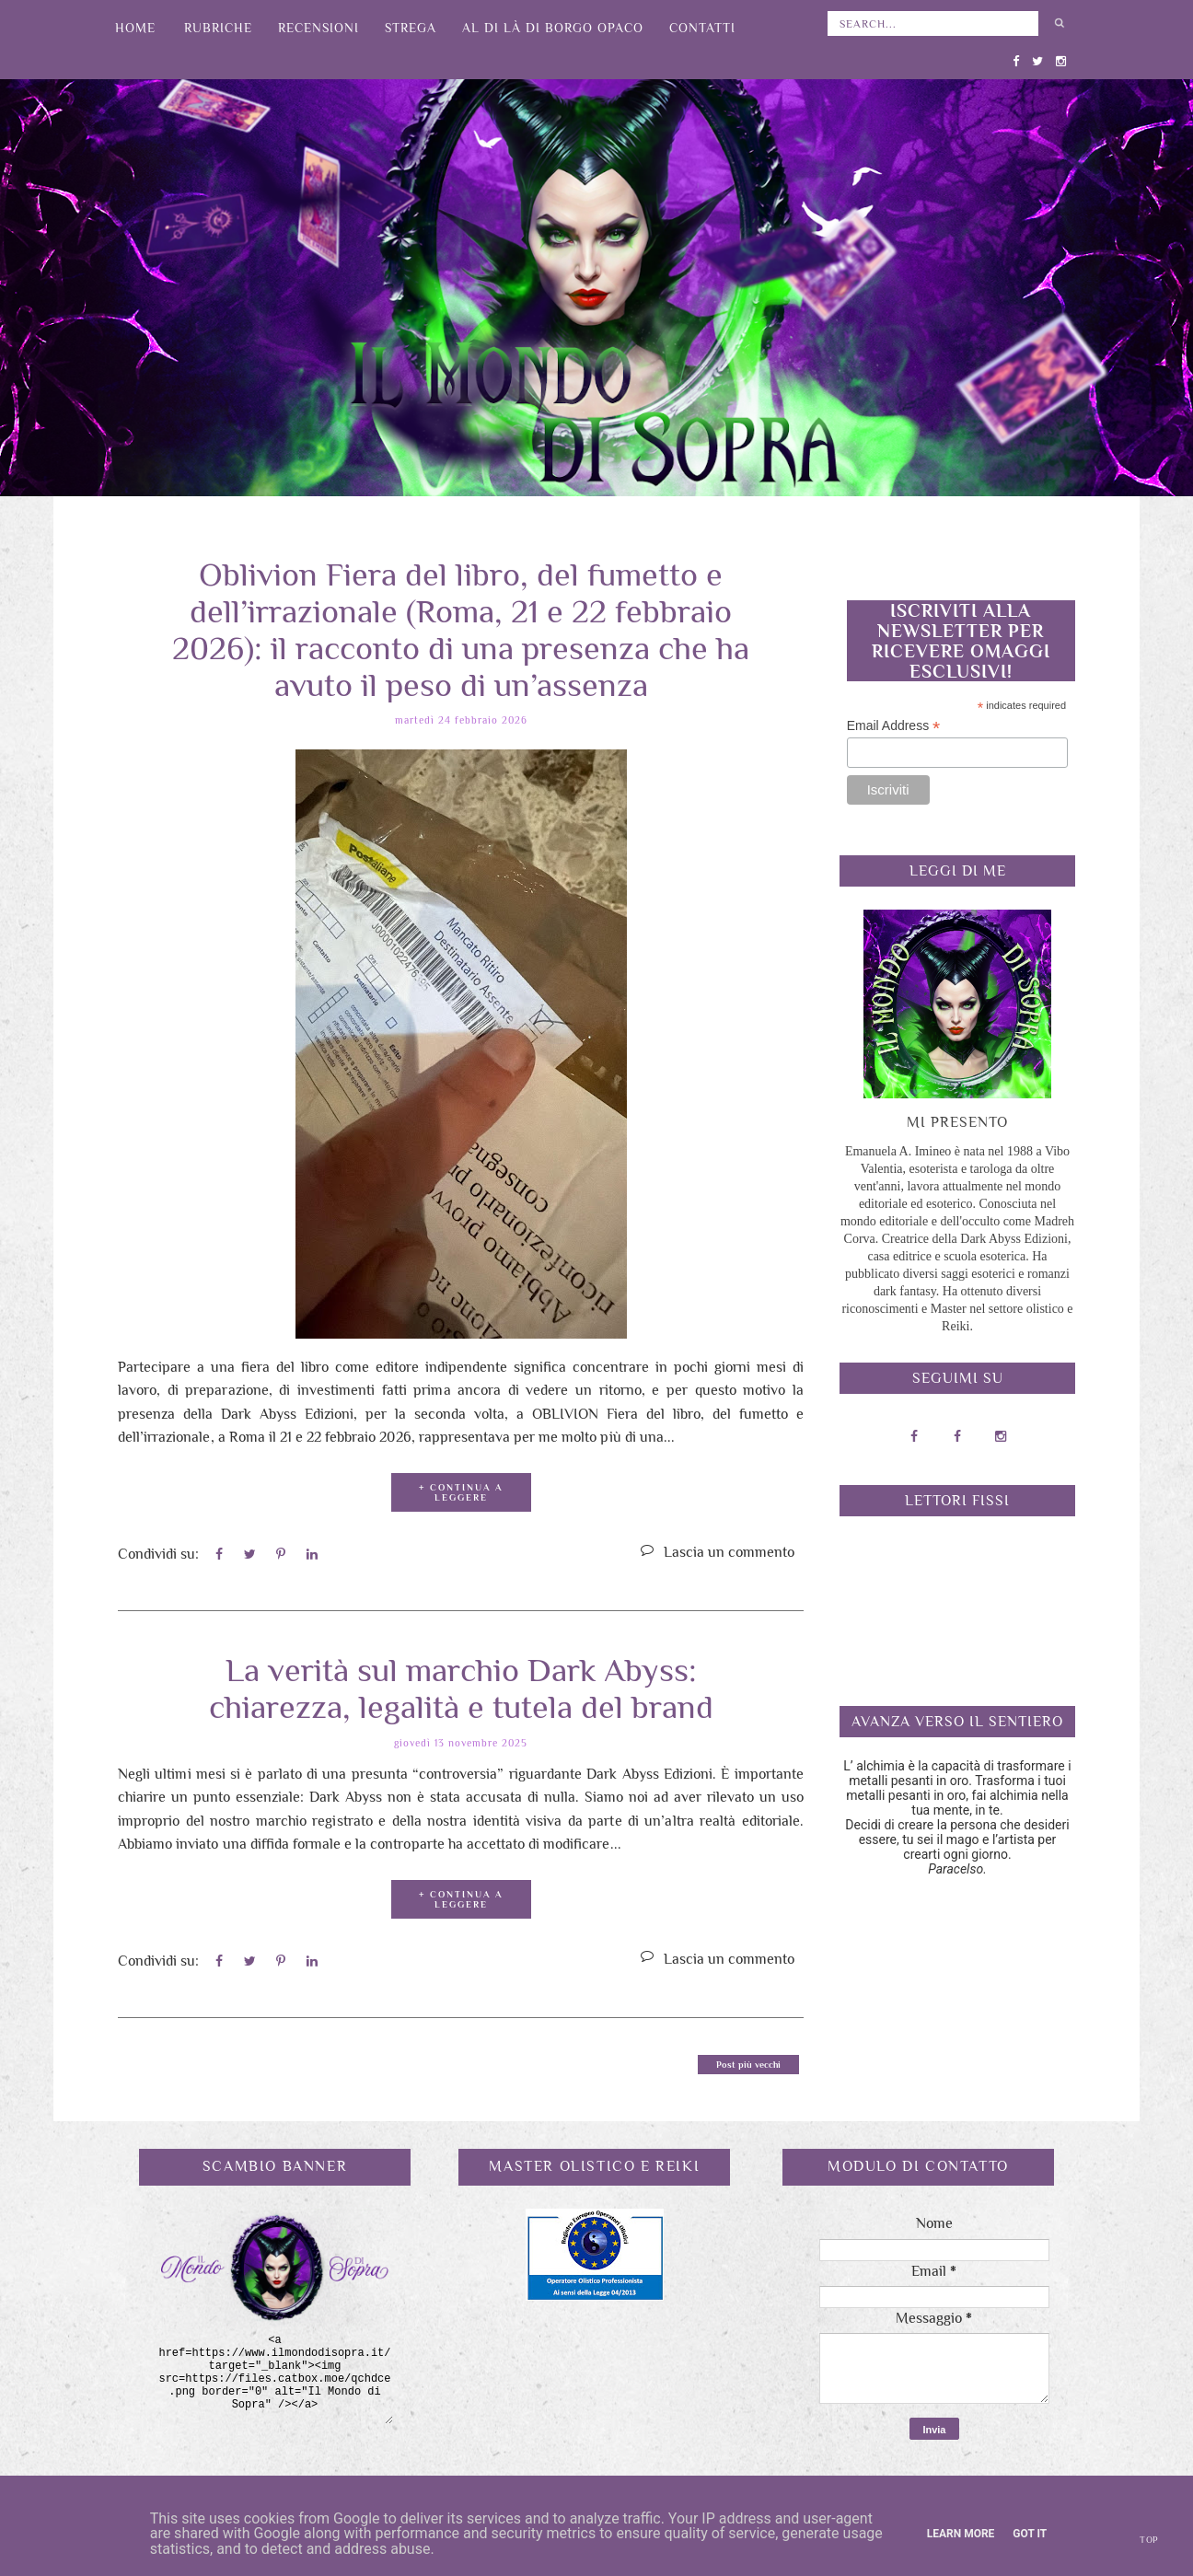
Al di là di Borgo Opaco (552, 27)
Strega (410, 27)
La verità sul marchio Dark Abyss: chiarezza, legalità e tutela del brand (461, 1680)
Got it (1030, 2533)
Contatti (702, 27)
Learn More (961, 2533)
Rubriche (218, 27)
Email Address (894, 726)
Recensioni (318, 27)
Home (135, 27)
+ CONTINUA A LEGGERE (461, 1489)
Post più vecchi (748, 2057)
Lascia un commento (729, 1548)
